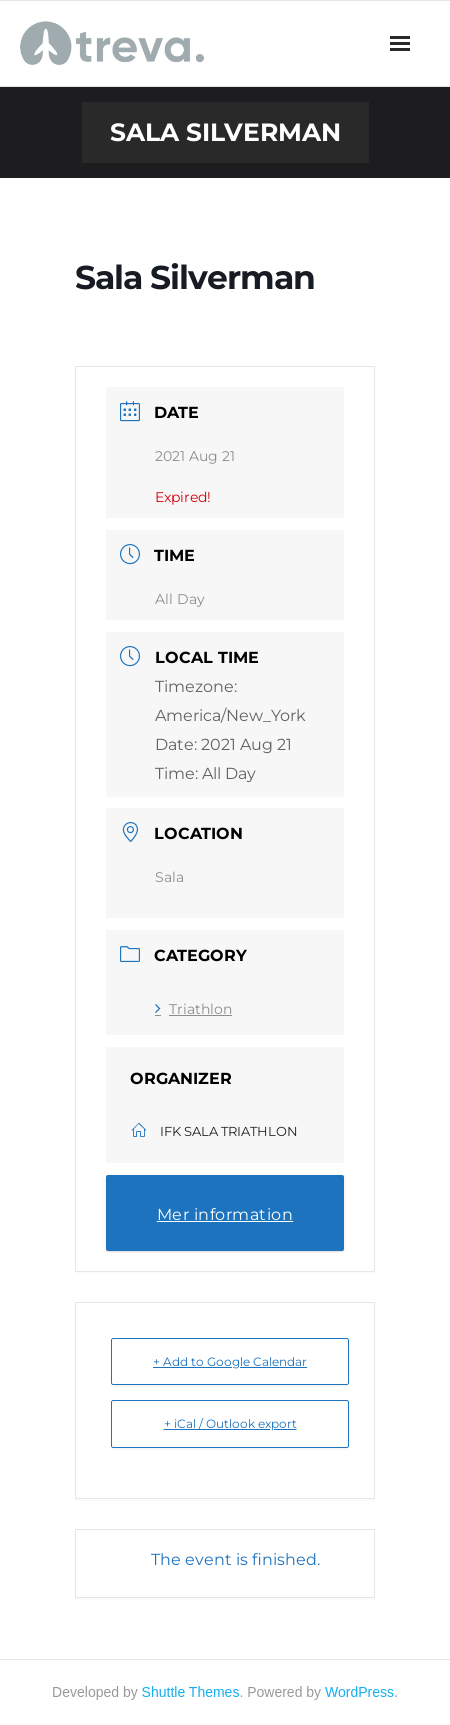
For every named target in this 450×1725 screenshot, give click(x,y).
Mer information (225, 1214)
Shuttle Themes (191, 1692)
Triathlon (193, 1009)
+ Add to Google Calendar (230, 1361)
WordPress (359, 1692)
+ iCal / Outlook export (230, 1423)
